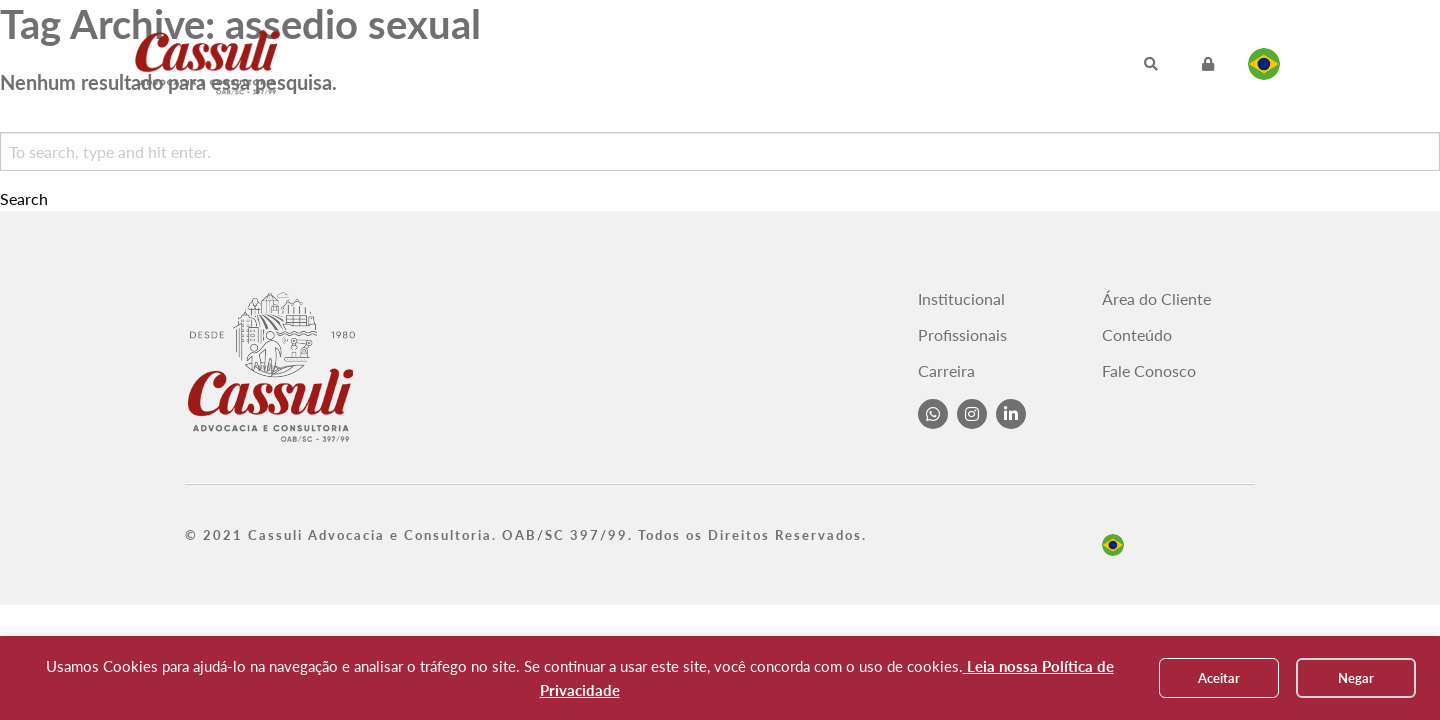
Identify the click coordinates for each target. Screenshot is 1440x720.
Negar (1356, 678)
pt (1113, 545)
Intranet (1059, 63)
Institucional (402, 63)
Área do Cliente (1156, 299)
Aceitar (1219, 678)
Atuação (511, 63)
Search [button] (24, 199)
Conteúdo (827, 63)
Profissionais (620, 63)
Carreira (731, 63)
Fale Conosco (946, 63)
